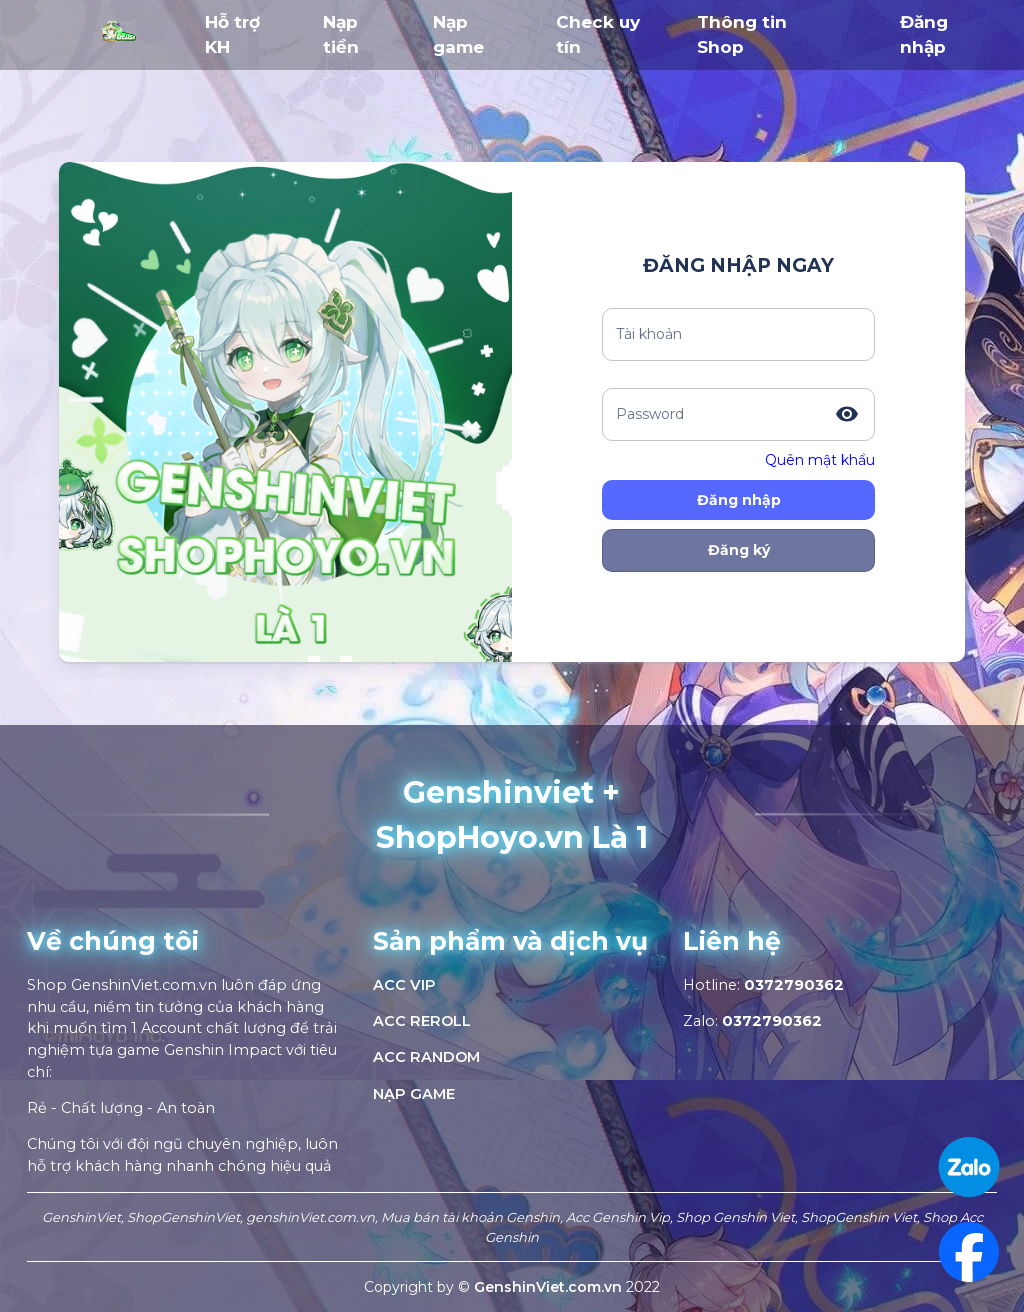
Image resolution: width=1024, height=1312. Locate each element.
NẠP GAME (414, 1094)
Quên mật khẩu (820, 460)
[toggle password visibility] (847, 414)
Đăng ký (739, 550)
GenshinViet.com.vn (550, 1287)
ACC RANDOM (426, 1057)
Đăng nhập (739, 500)
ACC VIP (404, 985)
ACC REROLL (422, 1021)
